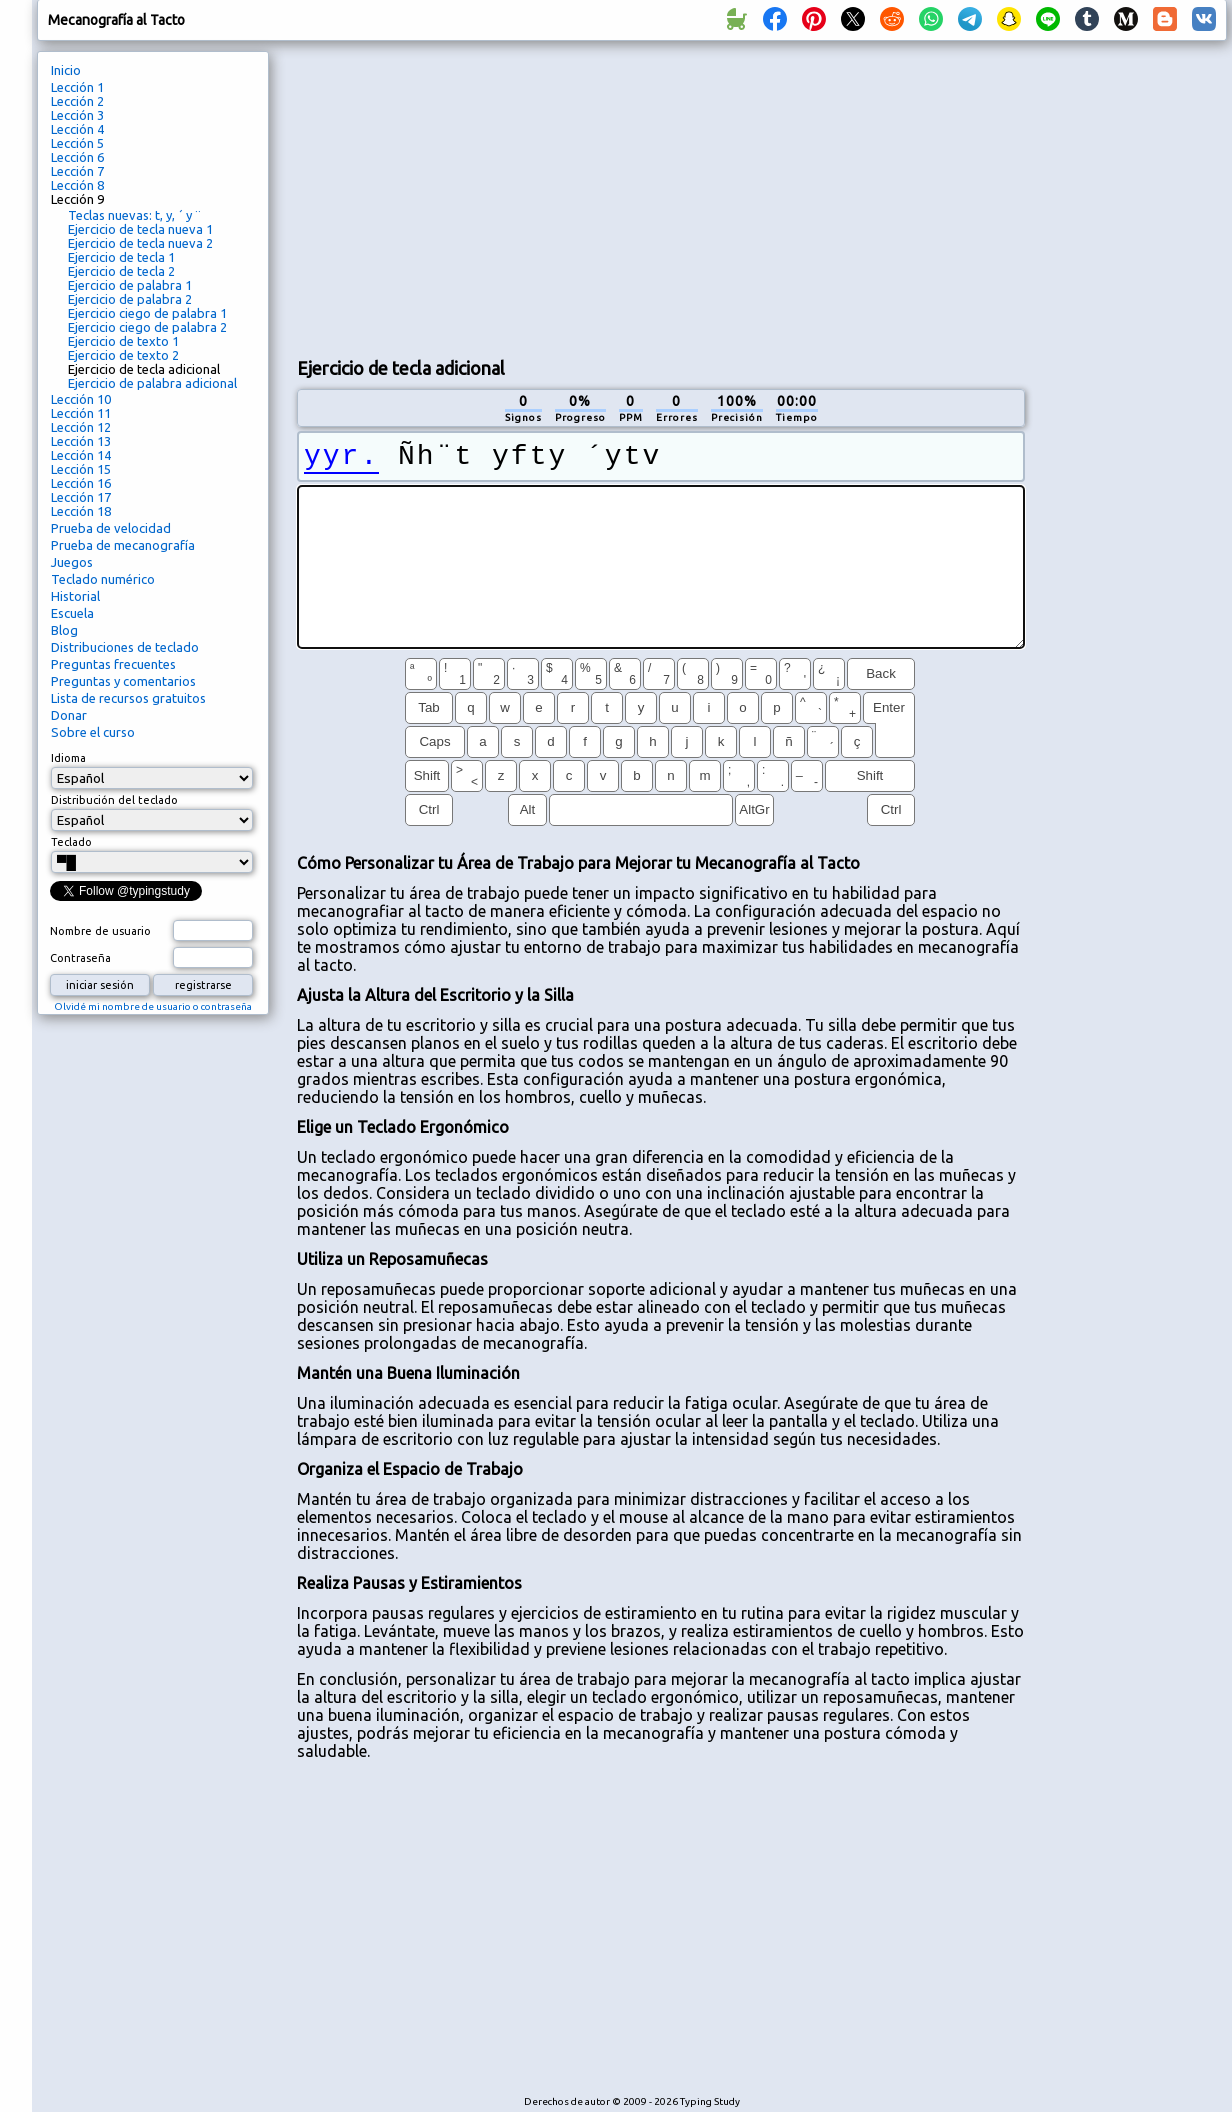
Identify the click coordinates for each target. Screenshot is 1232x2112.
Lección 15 (81, 469)
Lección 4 (77, 129)
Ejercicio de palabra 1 (130, 285)
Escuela (72, 613)
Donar (69, 715)
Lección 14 (81, 455)
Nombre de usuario (100, 931)
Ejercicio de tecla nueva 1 (140, 229)
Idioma (68, 758)
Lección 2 (77, 101)
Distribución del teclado (114, 800)
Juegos (72, 562)
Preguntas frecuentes (113, 664)
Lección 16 (81, 483)
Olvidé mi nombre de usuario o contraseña (153, 1006)
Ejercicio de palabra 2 (130, 299)
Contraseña (80, 958)
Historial (75, 596)
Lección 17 (81, 497)
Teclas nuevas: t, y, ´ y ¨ (134, 215)
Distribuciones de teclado (125, 647)
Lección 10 (81, 399)
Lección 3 (77, 115)
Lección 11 (81, 413)
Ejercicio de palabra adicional (152, 383)
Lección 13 (81, 441)
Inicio (66, 70)
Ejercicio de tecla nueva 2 (140, 243)
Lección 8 (77, 185)
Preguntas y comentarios (123, 681)
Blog (64, 630)
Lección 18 (81, 511)
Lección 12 (81, 427)
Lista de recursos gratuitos (128, 698)
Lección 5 (77, 143)
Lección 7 (77, 171)
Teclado (71, 842)
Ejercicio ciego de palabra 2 (147, 327)
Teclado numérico (103, 579)
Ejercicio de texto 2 (123, 355)
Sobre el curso (93, 732)
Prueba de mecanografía (123, 545)
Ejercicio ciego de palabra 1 (147, 313)
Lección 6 (77, 157)
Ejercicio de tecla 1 (121, 257)
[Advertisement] (602, 196)
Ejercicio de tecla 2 (121, 271)
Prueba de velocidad (111, 528)
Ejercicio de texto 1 (123, 341)
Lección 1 (77, 87)
